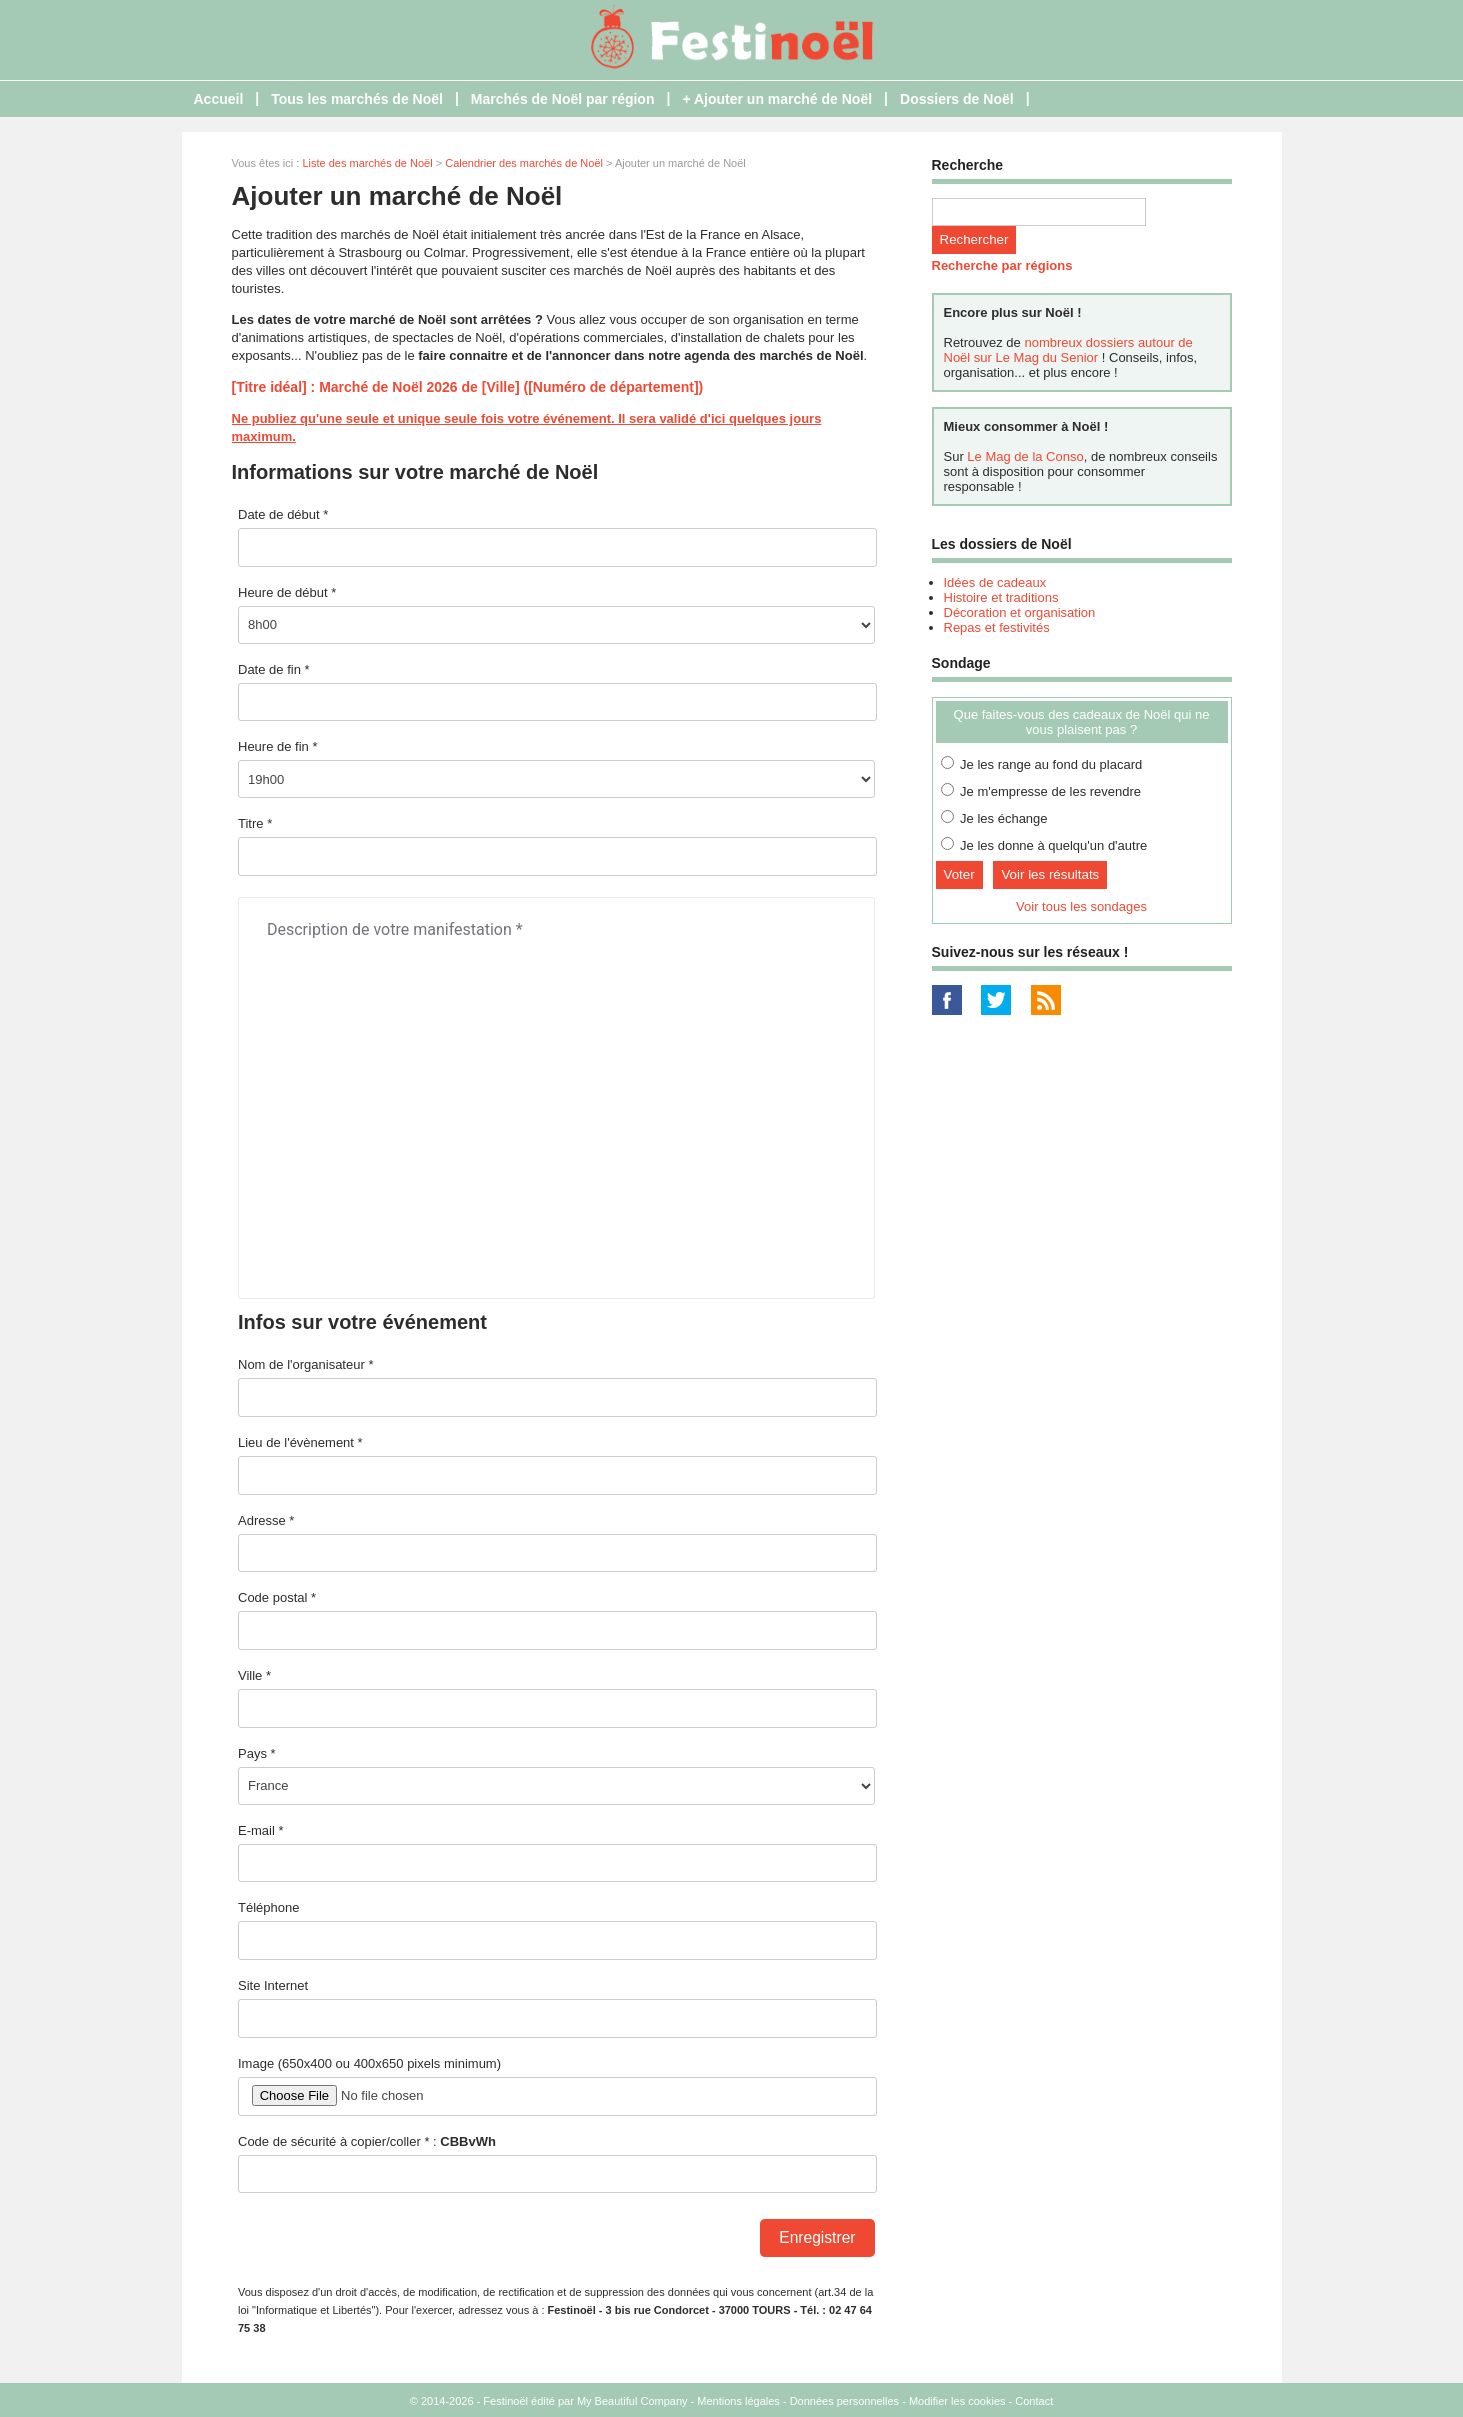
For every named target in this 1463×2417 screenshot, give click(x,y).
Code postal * (277, 1597)
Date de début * (283, 514)
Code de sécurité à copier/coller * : (367, 2141)
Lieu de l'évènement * (300, 1442)
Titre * (255, 823)
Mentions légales (738, 2401)
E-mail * (261, 1830)
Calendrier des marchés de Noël (524, 163)
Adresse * (266, 1520)
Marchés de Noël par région (563, 99)
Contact (1034, 2401)
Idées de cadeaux (995, 582)
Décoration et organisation (1020, 612)
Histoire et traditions (1001, 597)
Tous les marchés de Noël (357, 99)
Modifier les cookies (957, 2401)
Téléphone (268, 1907)
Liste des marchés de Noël (367, 163)
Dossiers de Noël (957, 99)
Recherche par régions (1002, 265)
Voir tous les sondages (1081, 906)
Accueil (219, 99)
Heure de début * (287, 592)
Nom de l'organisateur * (305, 1364)
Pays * (257, 1753)
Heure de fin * (278, 746)
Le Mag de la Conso (1025, 456)
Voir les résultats (1050, 874)
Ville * (254, 1675)
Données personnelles (844, 2401)
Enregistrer (817, 2237)
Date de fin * (274, 669)
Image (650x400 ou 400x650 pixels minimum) (369, 2063)
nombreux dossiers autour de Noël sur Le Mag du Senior (1068, 350)
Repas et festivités (997, 627)
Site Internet (273, 1985)
